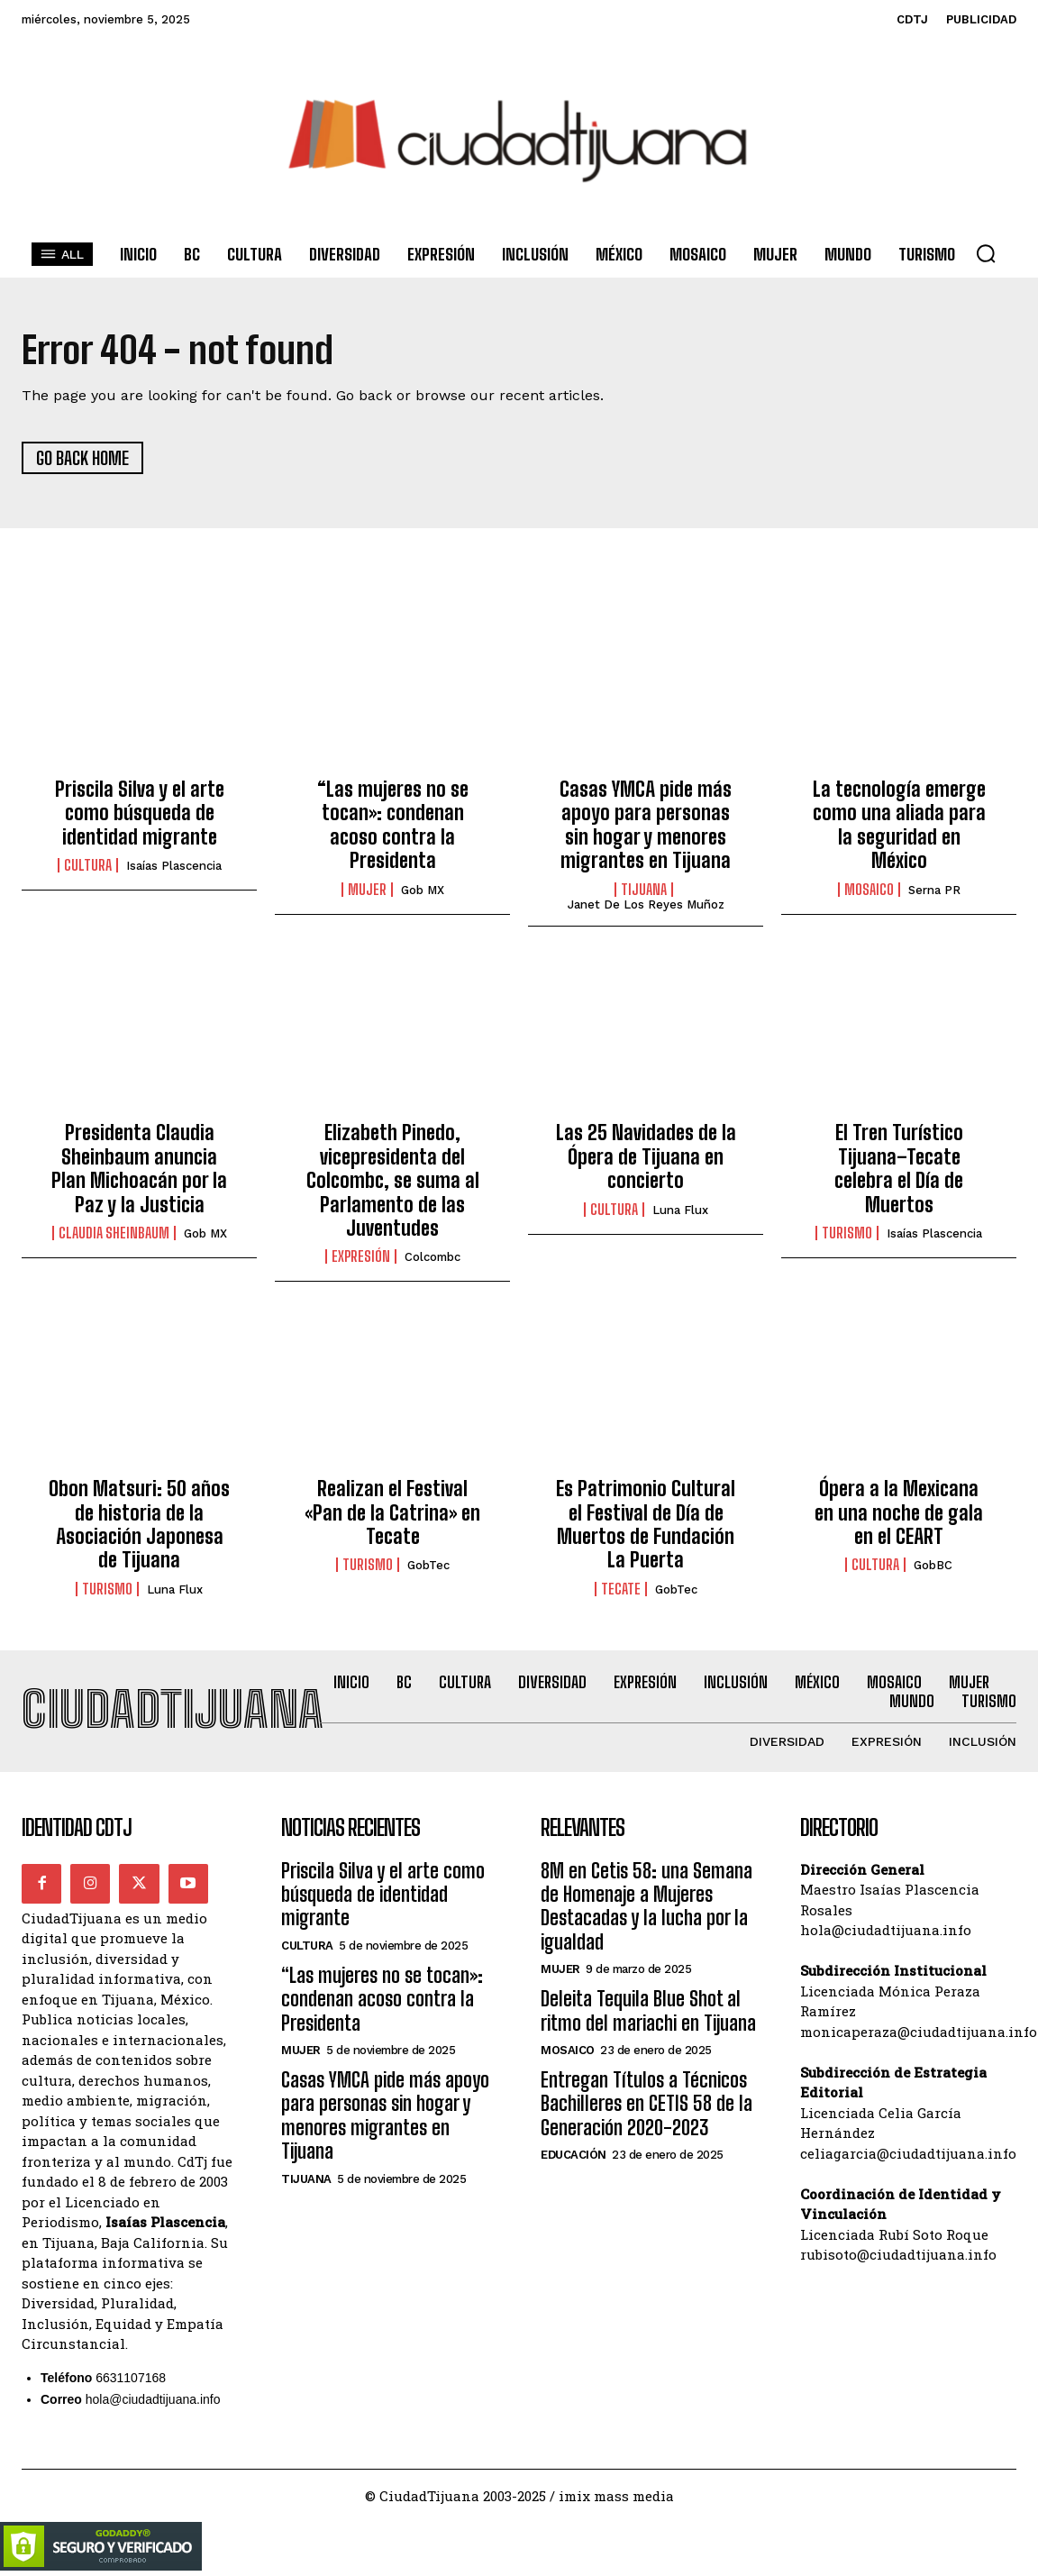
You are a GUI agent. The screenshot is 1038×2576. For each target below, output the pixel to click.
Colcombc (432, 1258)
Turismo (847, 1233)
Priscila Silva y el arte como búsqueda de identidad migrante (139, 813)
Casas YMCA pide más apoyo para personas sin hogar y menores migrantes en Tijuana (646, 824)
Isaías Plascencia (174, 866)
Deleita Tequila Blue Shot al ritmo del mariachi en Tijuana (648, 2011)
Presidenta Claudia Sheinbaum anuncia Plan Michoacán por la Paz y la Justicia (139, 1169)
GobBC (933, 1566)
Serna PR (934, 890)
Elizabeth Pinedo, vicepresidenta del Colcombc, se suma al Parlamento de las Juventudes (392, 1181)
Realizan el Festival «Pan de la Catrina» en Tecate (392, 1513)
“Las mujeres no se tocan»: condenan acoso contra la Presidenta (393, 824)
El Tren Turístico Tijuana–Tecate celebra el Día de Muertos (898, 1169)
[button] (985, 253)
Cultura (88, 866)
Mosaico (869, 889)
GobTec (428, 1566)
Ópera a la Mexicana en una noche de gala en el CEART (899, 1513)
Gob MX (422, 890)
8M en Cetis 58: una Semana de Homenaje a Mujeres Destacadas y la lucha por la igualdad (646, 1906)
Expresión (361, 1257)
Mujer (367, 889)
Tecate (621, 1589)
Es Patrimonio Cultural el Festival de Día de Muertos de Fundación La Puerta (645, 1525)
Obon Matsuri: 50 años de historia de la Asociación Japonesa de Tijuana (139, 1525)
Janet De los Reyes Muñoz (646, 904)
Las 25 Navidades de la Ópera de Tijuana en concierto (646, 1157)
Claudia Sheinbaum (114, 1233)
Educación (573, 2155)
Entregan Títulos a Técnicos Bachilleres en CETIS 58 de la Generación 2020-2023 (646, 2104)
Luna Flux (680, 1210)
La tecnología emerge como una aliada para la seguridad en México (899, 824)
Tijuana (644, 889)
